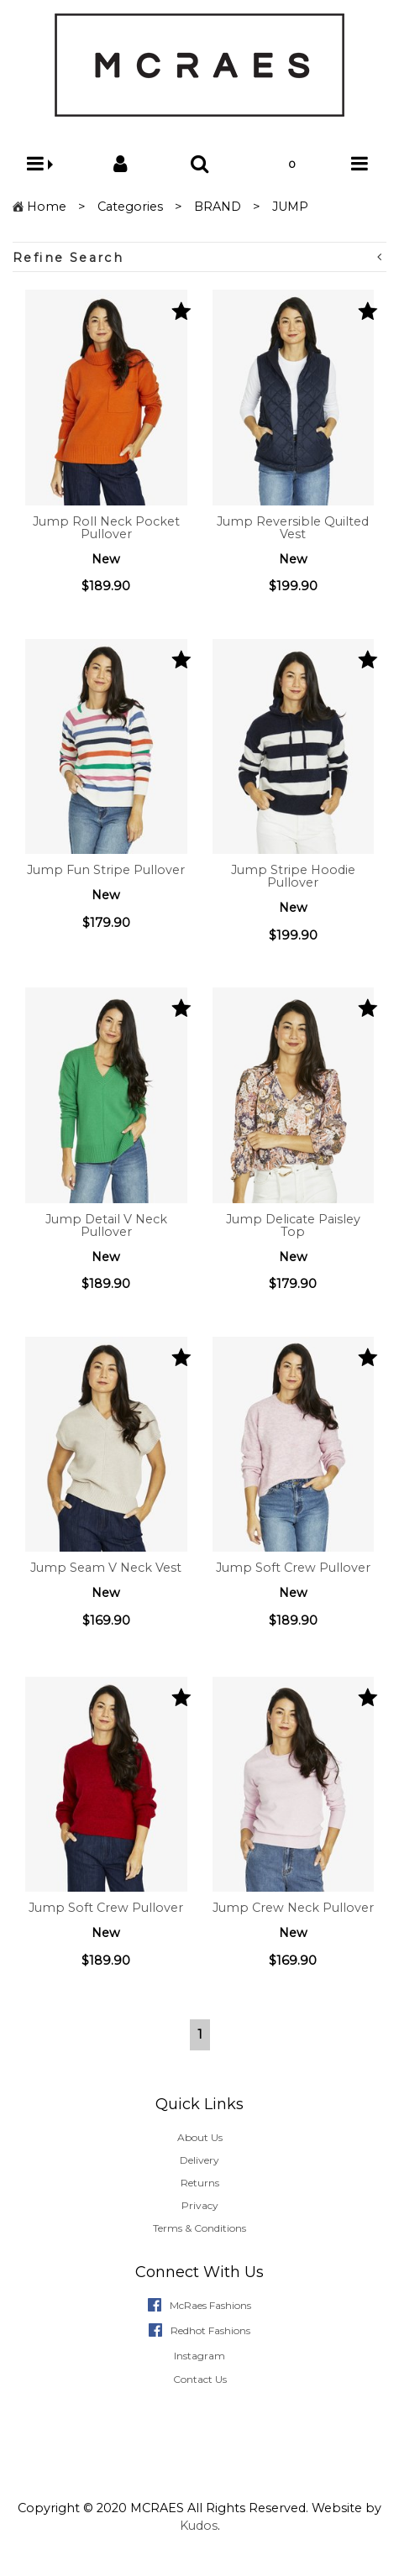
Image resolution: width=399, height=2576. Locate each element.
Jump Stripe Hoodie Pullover (293, 876)
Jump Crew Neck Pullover (293, 1907)
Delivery (199, 2160)
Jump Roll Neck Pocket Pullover (106, 528)
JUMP (290, 206)
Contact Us (200, 2379)
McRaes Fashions (210, 2305)
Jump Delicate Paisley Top (293, 1225)
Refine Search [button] (198, 257)
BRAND (217, 206)
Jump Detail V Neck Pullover (106, 1225)
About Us (200, 2137)
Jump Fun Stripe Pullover (106, 869)
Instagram (199, 2355)
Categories (130, 206)
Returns (200, 2182)
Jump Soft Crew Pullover (293, 1567)
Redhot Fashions (210, 2330)
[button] (40, 164)
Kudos (199, 2525)
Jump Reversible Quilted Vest (293, 528)
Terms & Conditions (199, 2228)
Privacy (199, 2205)
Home (46, 206)
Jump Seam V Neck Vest (105, 1567)
